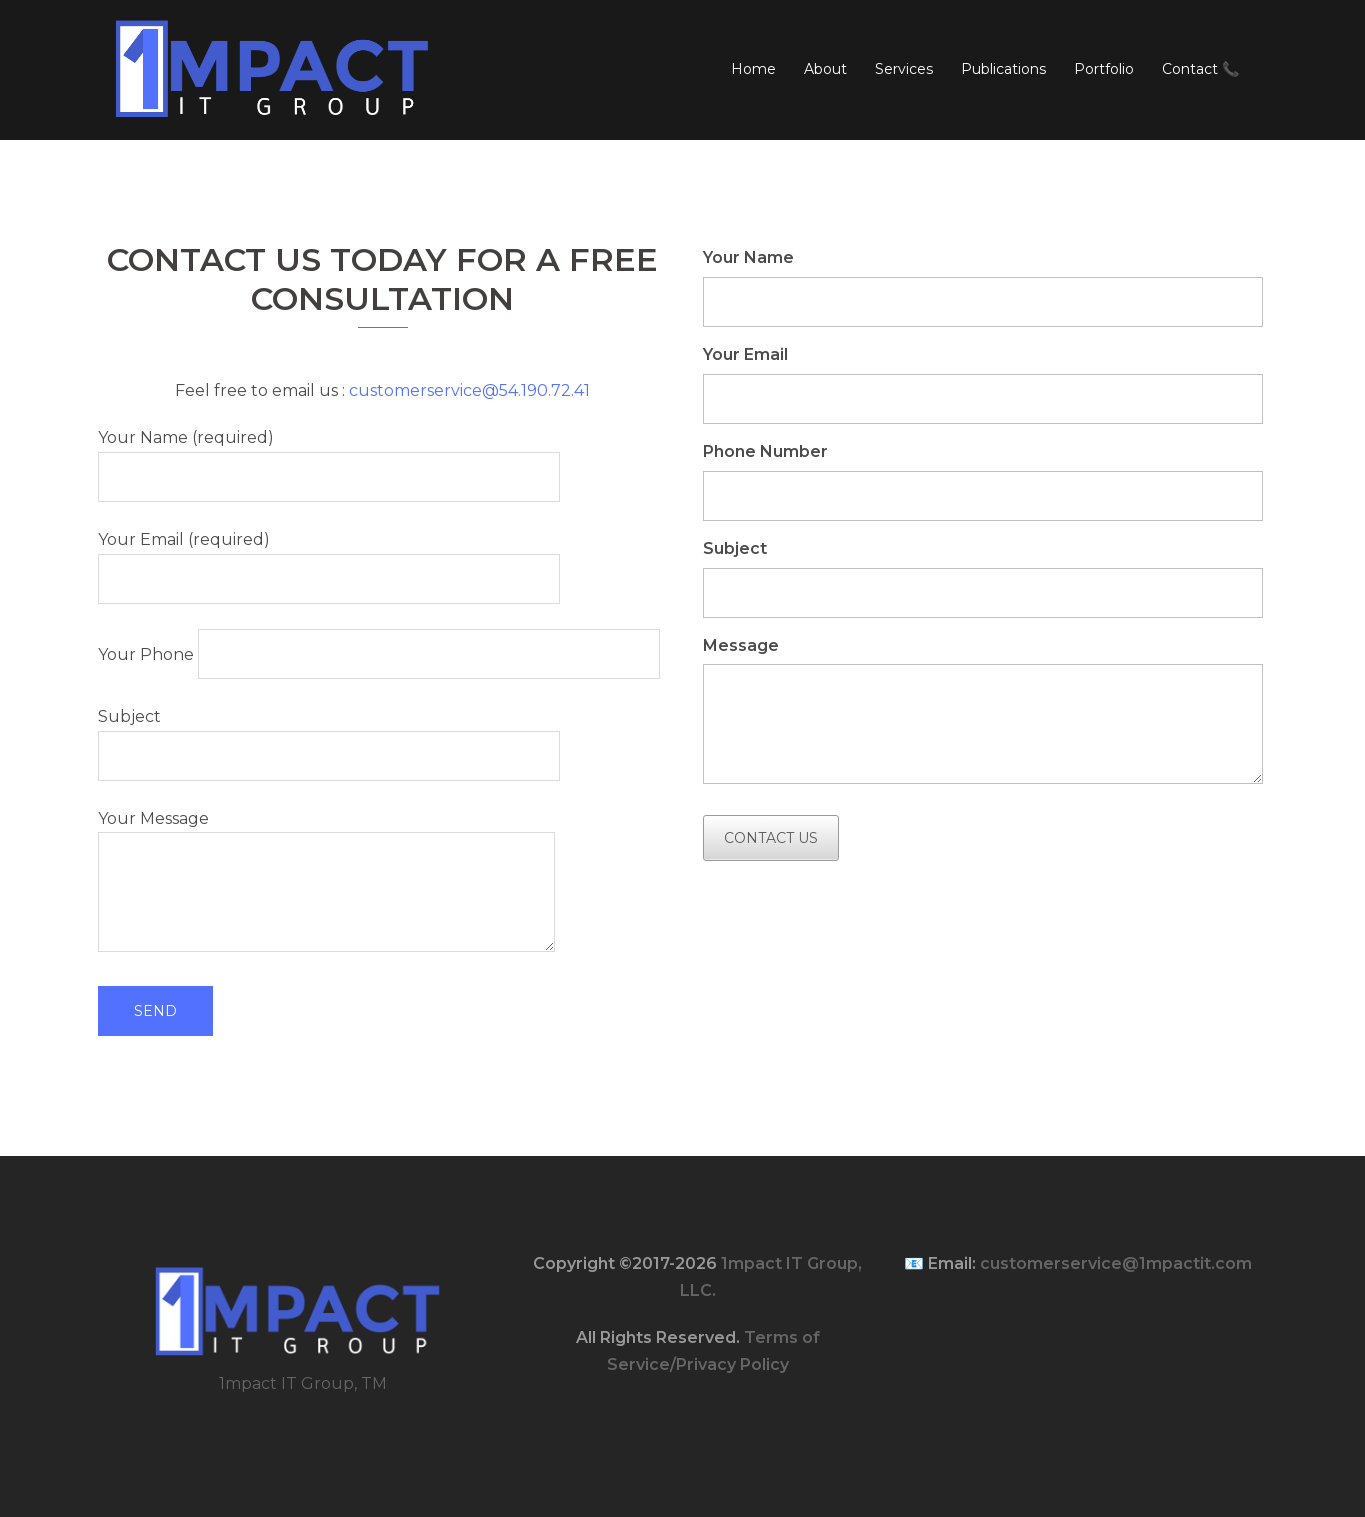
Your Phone (379, 653)
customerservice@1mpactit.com (1116, 1263)
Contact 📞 (1200, 69)
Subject (329, 736)
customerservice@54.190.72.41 (469, 390)
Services (904, 69)
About (825, 69)
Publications (1003, 69)
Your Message (326, 883)
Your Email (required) (329, 559)
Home (753, 69)
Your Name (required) (329, 457)
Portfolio (1104, 69)
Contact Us (771, 838)
